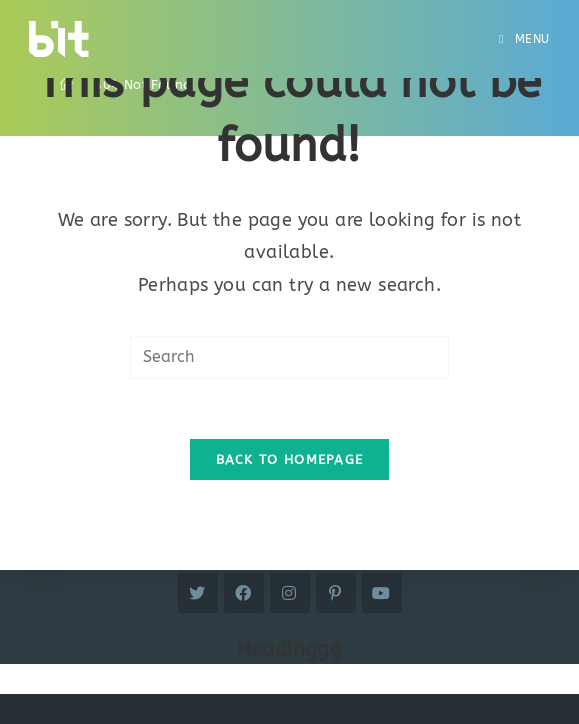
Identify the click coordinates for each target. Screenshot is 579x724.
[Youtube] (382, 593)
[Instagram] (290, 593)
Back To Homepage (290, 459)
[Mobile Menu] (524, 39)
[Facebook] (244, 593)
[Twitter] (198, 593)
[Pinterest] (336, 593)
